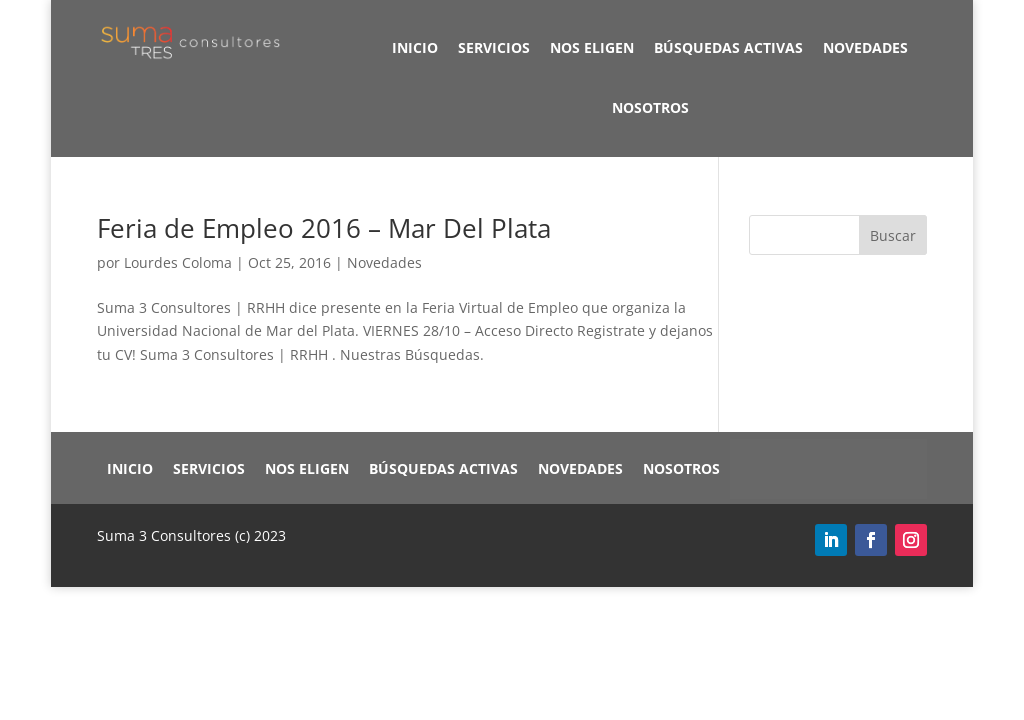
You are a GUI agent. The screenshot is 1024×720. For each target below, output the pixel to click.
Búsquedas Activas (728, 47)
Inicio (415, 47)
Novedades (865, 47)
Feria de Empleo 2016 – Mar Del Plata (324, 228)
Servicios (494, 47)
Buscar (893, 235)
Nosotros (650, 107)
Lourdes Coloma (178, 262)
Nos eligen (592, 47)
